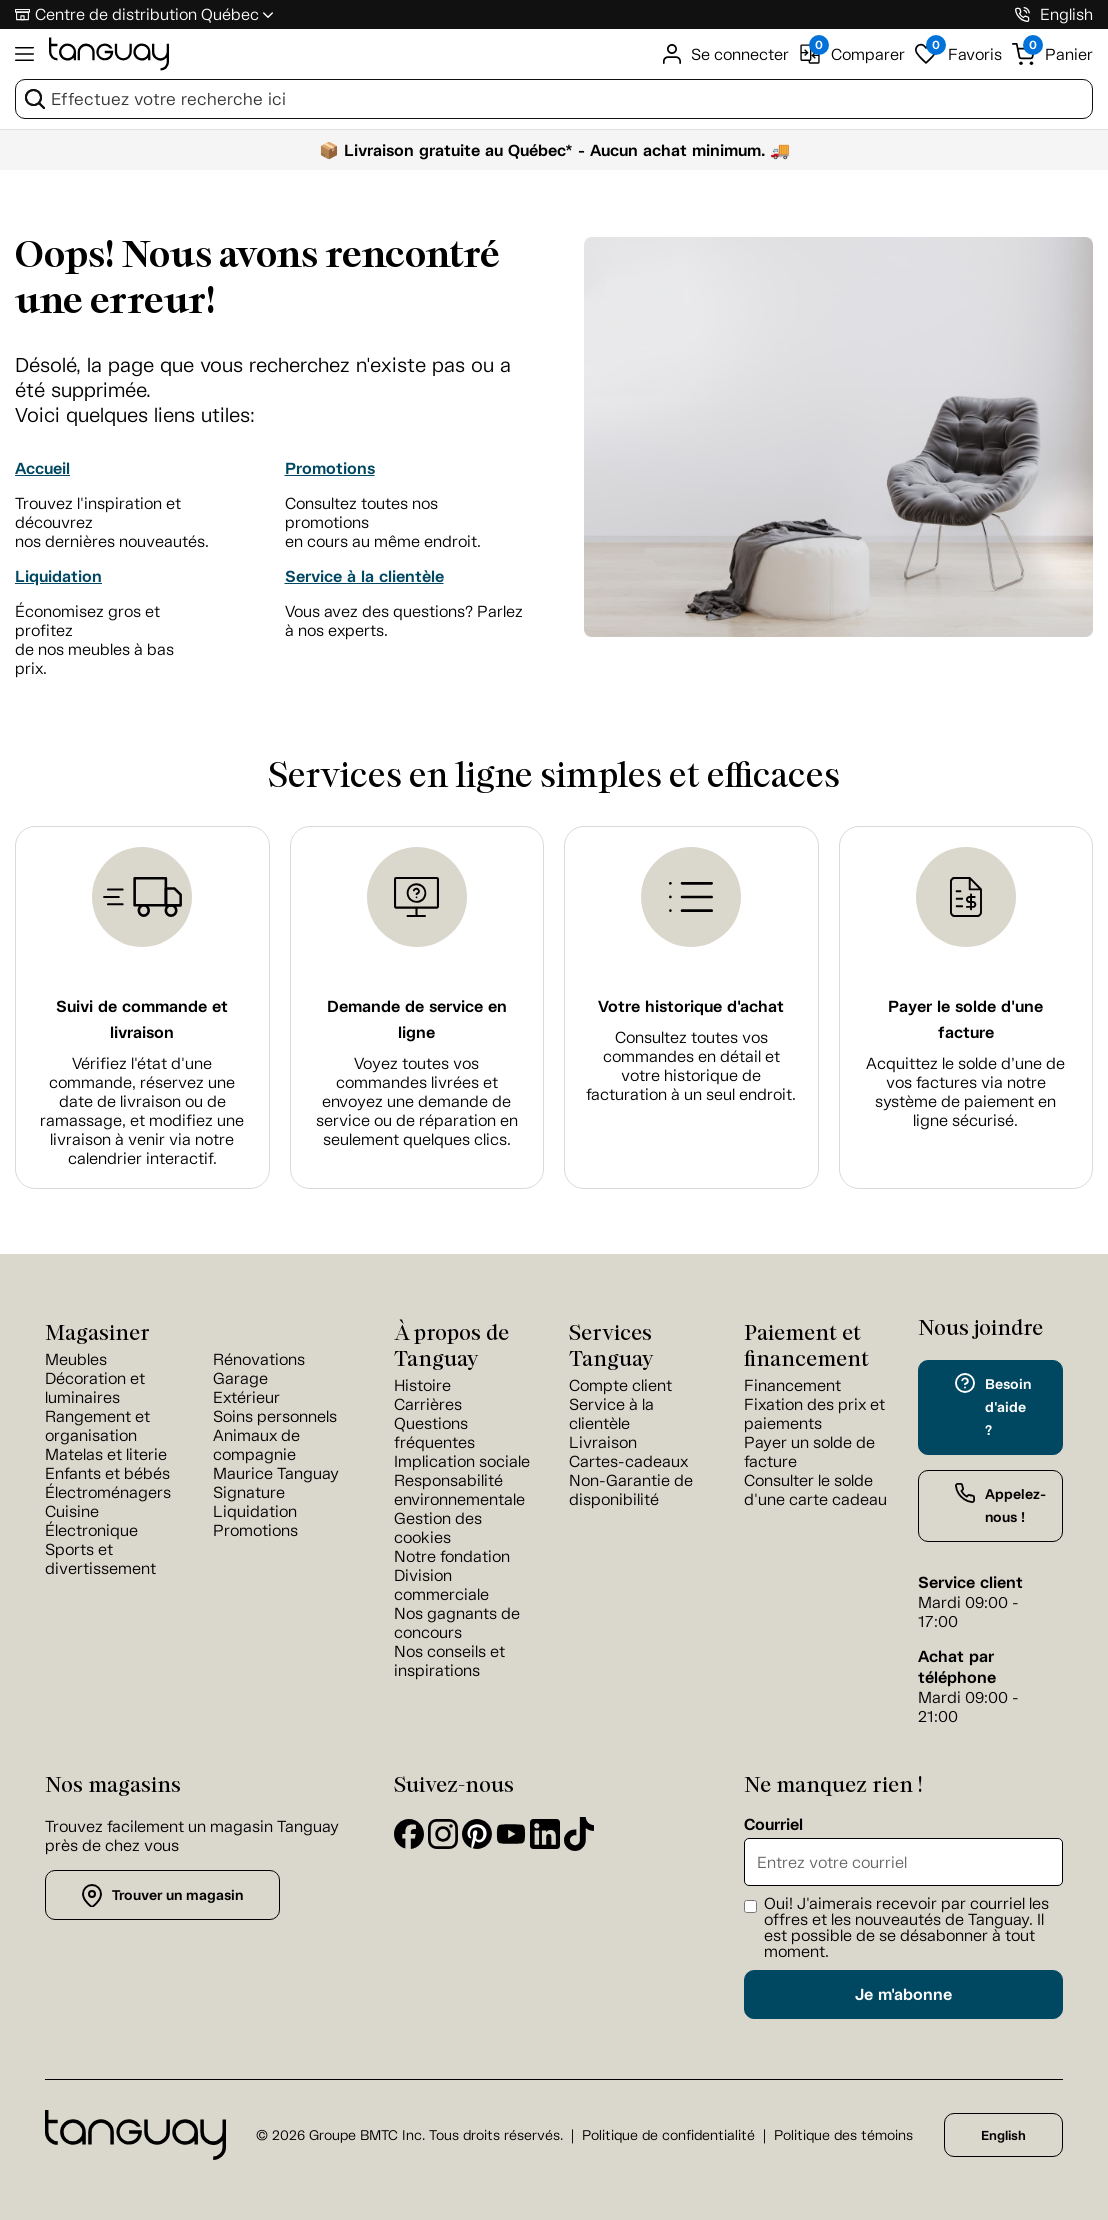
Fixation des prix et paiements (814, 1414)
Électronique (91, 1530)
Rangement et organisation (97, 1426)
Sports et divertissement (100, 1559)
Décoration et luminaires (95, 1388)
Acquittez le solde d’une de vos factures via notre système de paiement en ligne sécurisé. (965, 1092)
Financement (792, 1385)
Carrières (428, 1404)
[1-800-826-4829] (1022, 14)
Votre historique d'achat (691, 1006)
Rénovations (259, 1359)
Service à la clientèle (364, 576)
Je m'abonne (903, 1994)
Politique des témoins (843, 2135)
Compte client (620, 1385)
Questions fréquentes (434, 1433)
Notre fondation (452, 1556)
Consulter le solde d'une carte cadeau (815, 1490)
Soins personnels (275, 1416)
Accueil (42, 468)
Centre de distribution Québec (147, 14)
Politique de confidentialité (668, 2135)
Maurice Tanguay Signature (276, 1483)
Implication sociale (462, 1461)
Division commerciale (441, 1585)
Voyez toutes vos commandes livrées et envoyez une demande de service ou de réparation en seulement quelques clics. (417, 1101)
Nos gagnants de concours (457, 1623)
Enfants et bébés (107, 1473)
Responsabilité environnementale (459, 1490)
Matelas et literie (106, 1454)
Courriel (773, 1825)
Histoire (422, 1385)
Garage (240, 1378)
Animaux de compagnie (256, 1445)
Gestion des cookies (438, 1528)
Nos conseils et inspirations (449, 1661)
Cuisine (72, 1511)
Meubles (76, 1359)
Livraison (603, 1442)
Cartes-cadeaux (628, 1461)
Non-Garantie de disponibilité (631, 1490)
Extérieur (246, 1397)
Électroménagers (108, 1492)
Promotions (330, 468)
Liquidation (58, 576)
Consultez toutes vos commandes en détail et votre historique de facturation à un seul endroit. (691, 1066)
